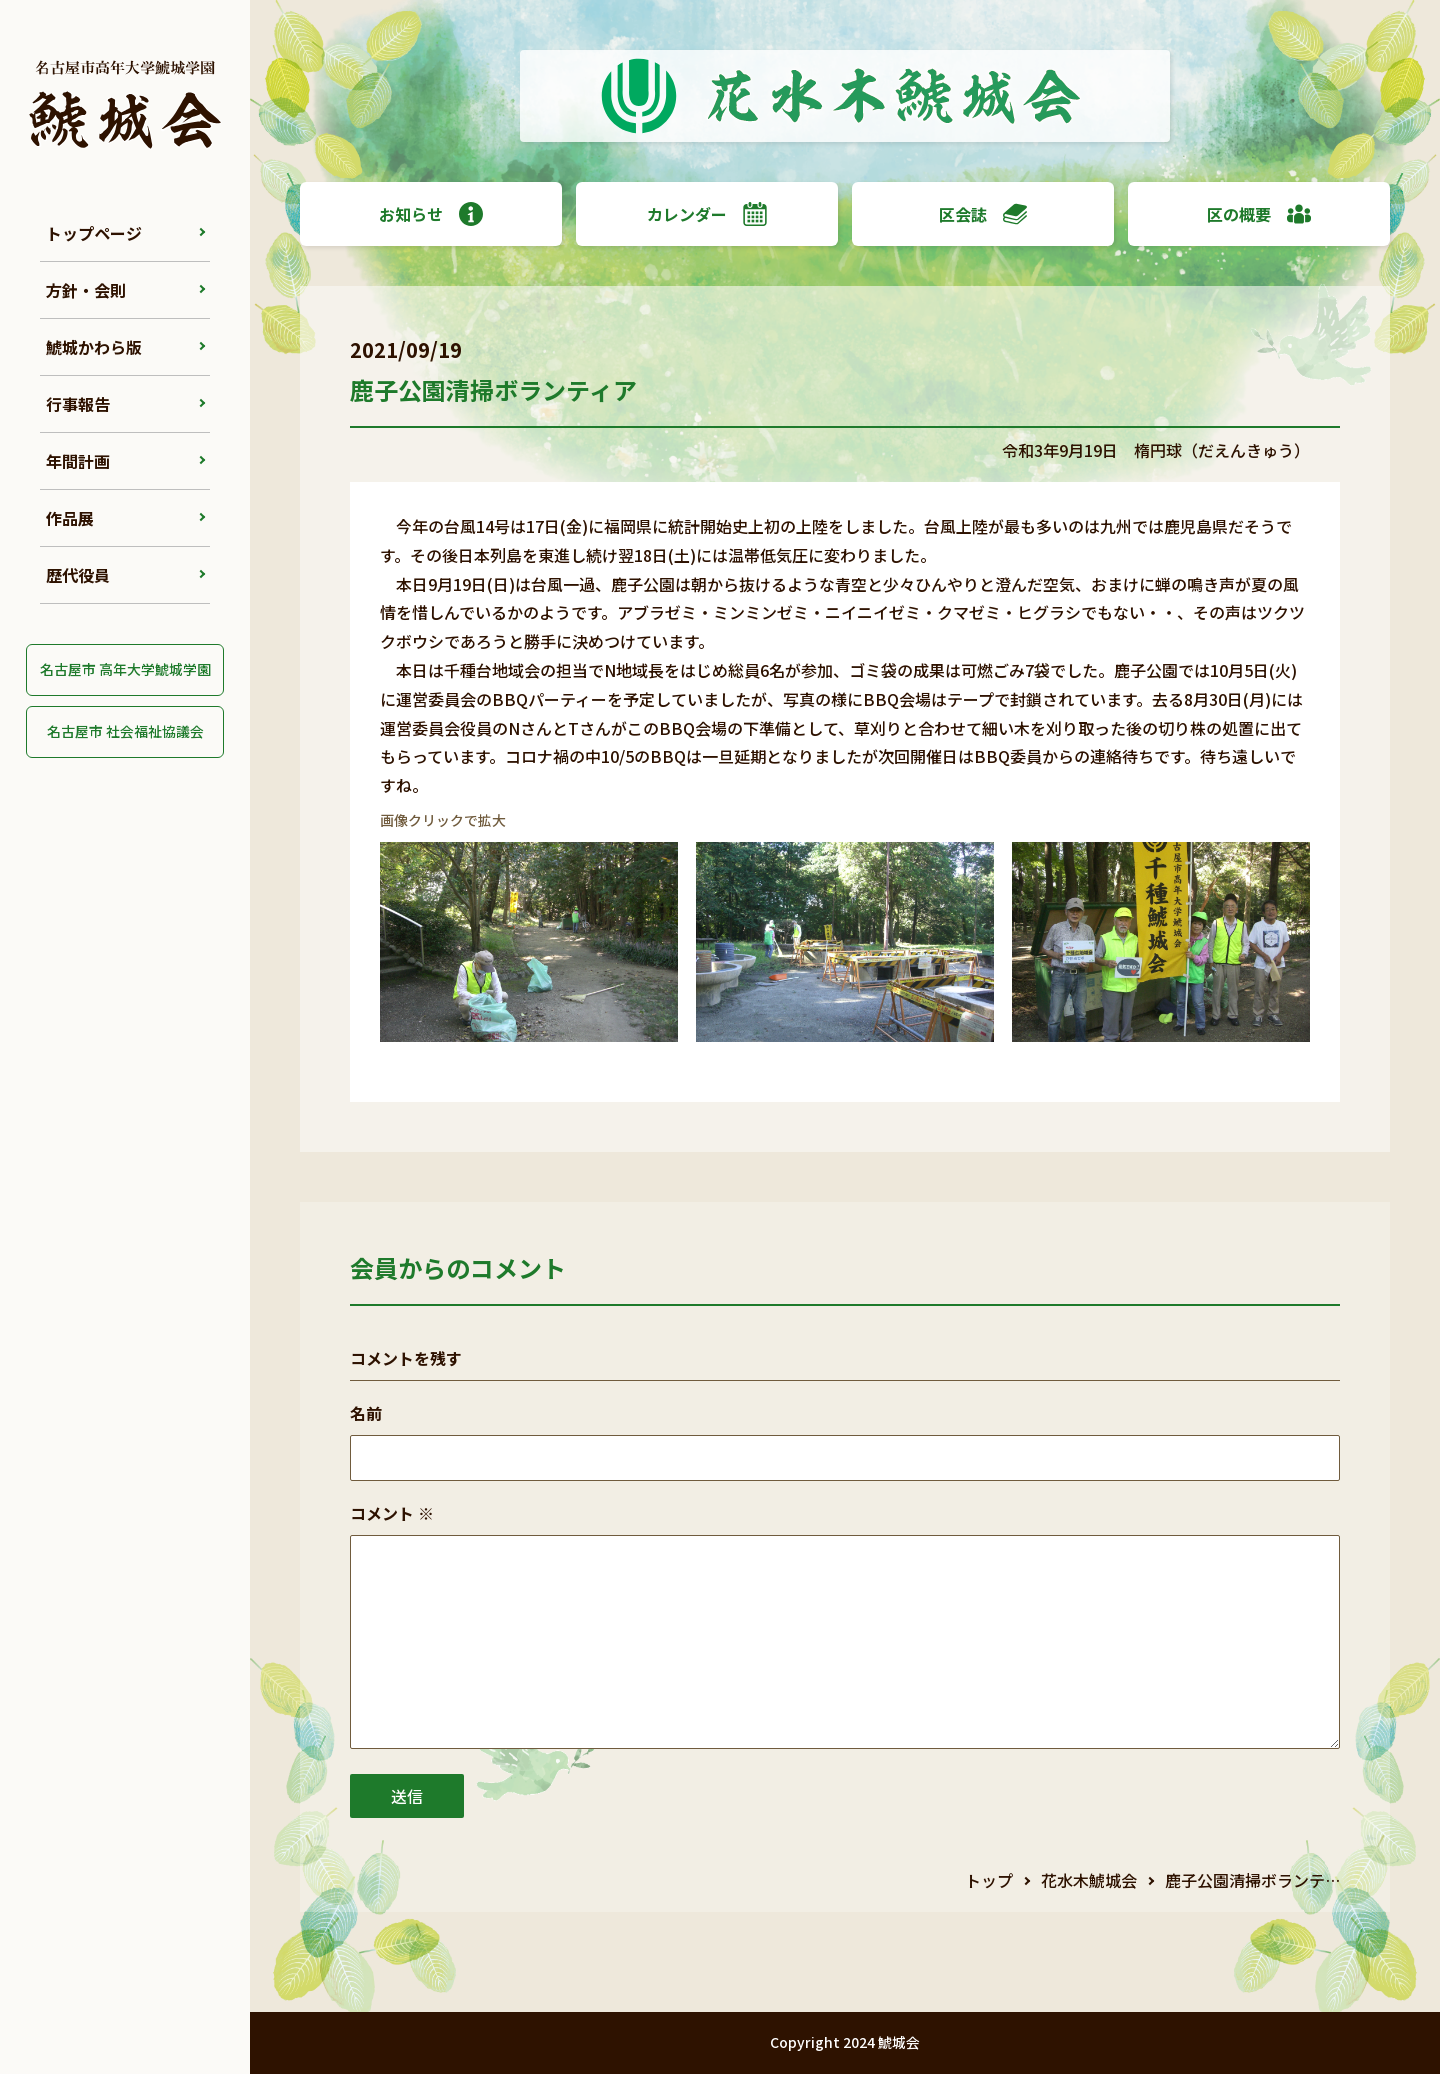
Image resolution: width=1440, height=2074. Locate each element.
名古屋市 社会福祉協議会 (125, 731)
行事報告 (78, 404)
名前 (366, 1413)
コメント (392, 1513)
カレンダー (707, 214)
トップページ (94, 233)
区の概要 (1259, 214)
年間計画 (78, 461)
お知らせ (431, 214)
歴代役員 (78, 575)
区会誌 (983, 214)
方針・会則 (86, 290)
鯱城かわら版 (94, 347)
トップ (989, 1880)
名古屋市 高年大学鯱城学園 (125, 669)
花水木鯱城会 (1089, 1880)
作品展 (70, 518)
